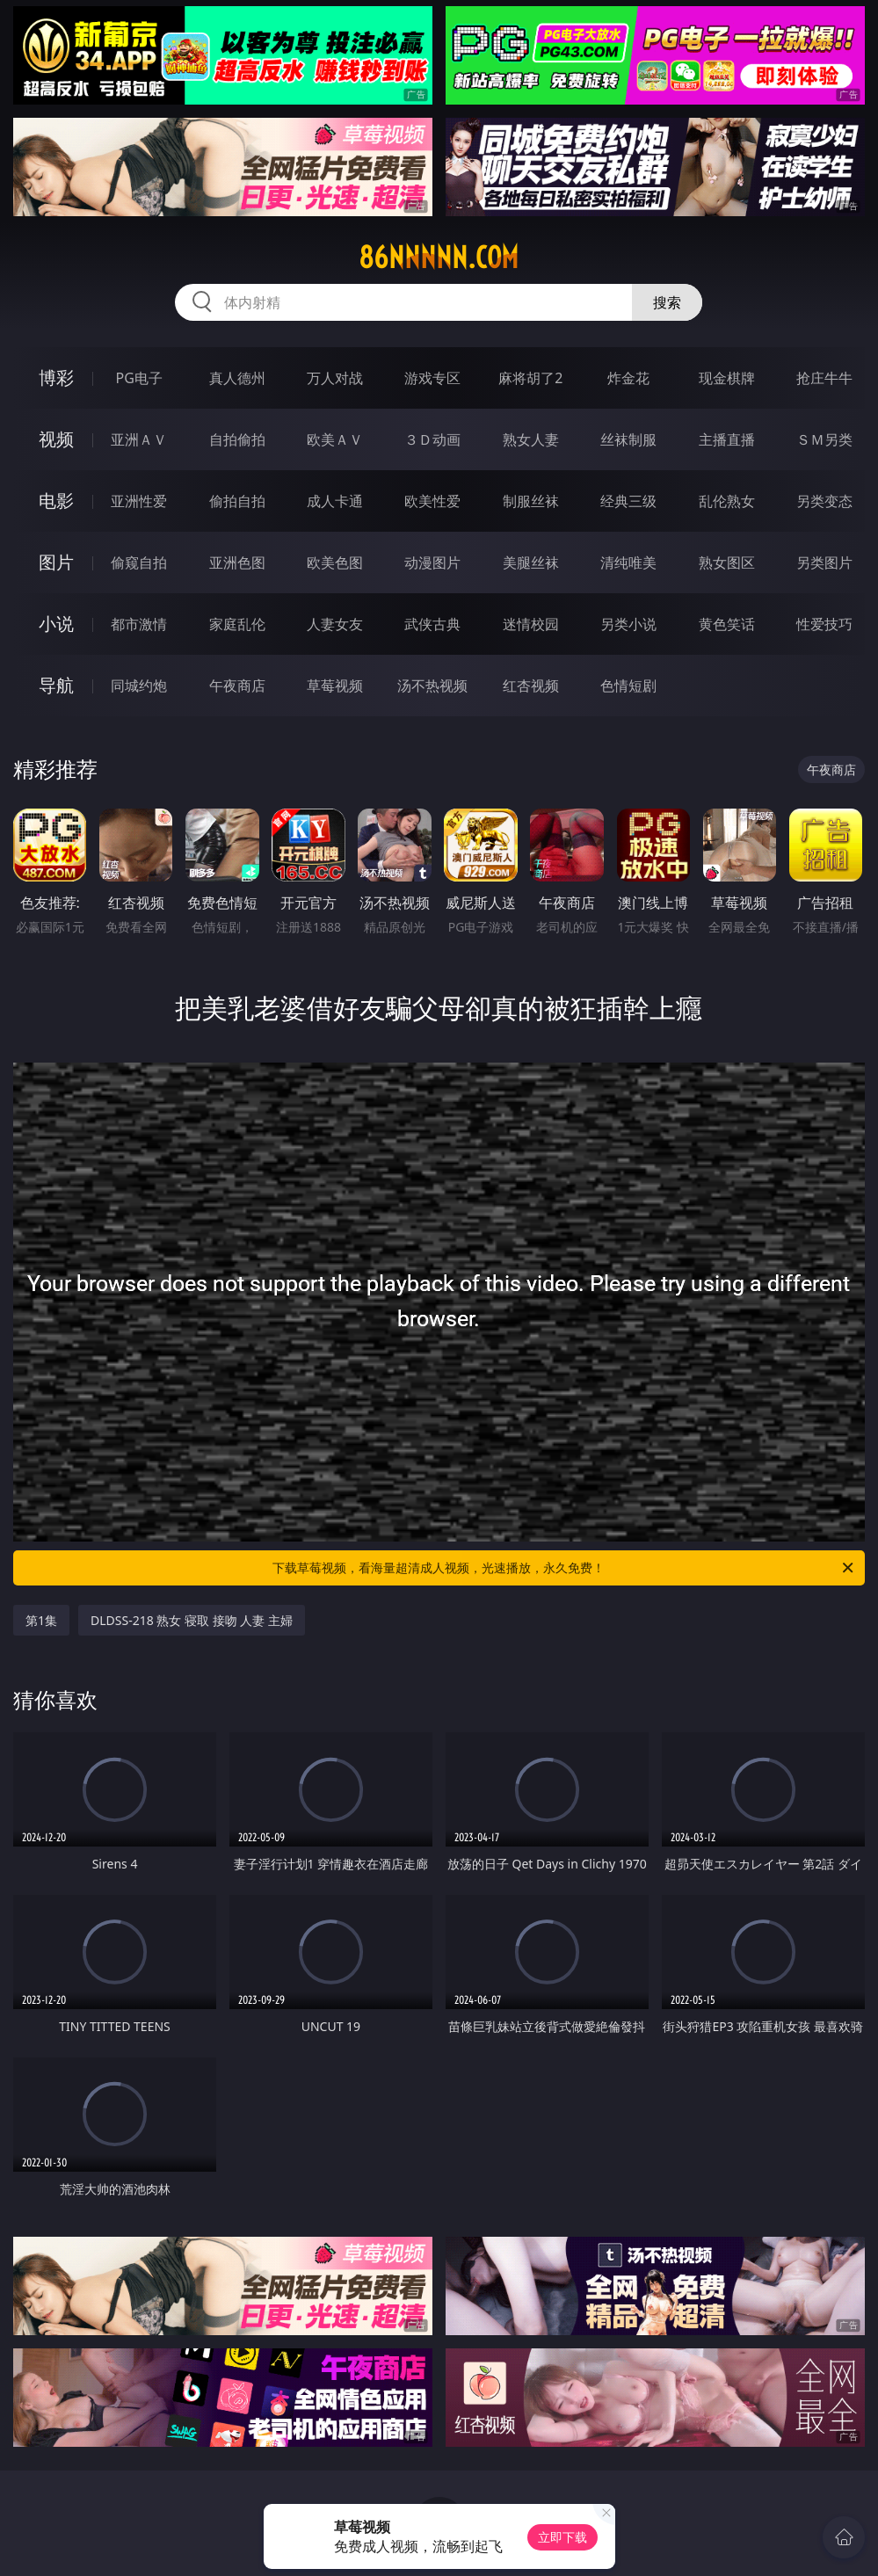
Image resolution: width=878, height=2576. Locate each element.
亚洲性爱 (139, 501)
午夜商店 (237, 685)
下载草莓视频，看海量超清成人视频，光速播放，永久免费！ (564, 1567)
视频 (56, 439)
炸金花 (628, 378)
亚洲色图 (237, 562)
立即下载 (562, 2537)
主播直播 (727, 439)
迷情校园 (531, 624)
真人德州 (237, 378)
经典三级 (628, 501)
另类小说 (628, 624)
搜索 (667, 302)
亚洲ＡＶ (139, 439)
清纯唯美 (628, 562)
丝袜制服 (628, 439)
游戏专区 (432, 378)
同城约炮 (139, 685)
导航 (56, 685)
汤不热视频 (432, 685)
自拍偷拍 (237, 439)
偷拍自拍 (237, 501)
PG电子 (139, 378)
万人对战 (335, 378)
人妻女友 (335, 624)
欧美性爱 (432, 501)
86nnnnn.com (439, 257)
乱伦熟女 (727, 501)
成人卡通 (335, 501)
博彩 (56, 377)
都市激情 (139, 624)
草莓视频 (335, 685)
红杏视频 (531, 685)
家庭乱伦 (237, 624)
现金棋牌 (727, 378)
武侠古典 (432, 624)
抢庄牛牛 (824, 378)
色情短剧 (628, 685)
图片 (56, 562)
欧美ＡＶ (335, 439)
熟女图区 (727, 562)
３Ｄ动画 (432, 439)
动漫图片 (432, 562)
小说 (56, 623)
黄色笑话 (727, 624)
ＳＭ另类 (824, 439)
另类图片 (824, 562)
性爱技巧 (824, 624)
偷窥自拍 (139, 562)
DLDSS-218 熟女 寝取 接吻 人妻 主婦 (192, 1620)
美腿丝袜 (531, 562)
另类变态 (824, 501)
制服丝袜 (531, 501)
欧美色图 (335, 562)
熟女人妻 (531, 439)
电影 (56, 500)
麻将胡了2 (530, 378)
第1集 (41, 1620)
